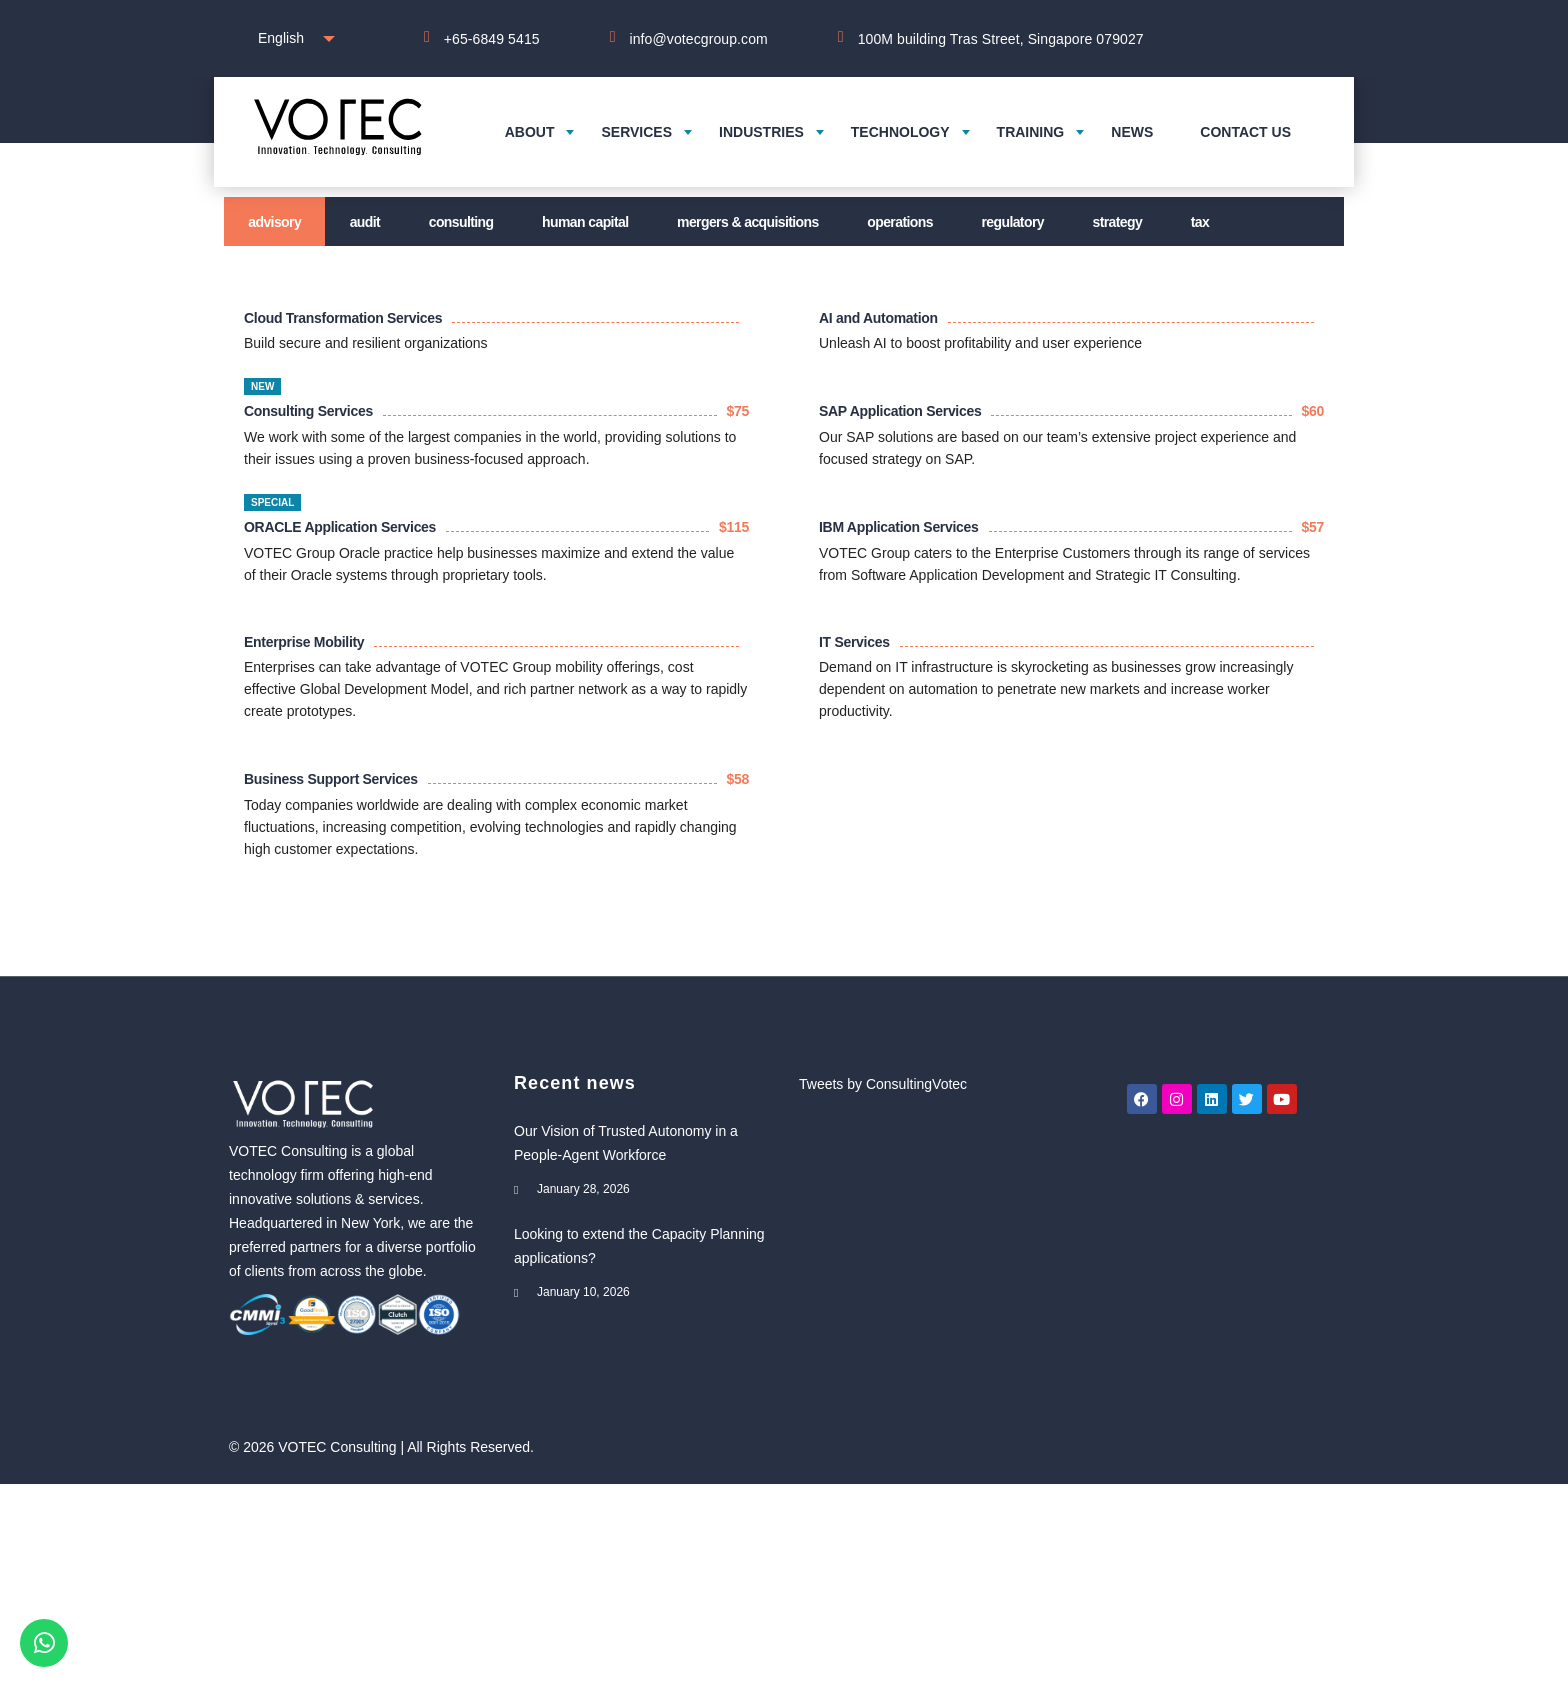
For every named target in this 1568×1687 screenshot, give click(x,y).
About (530, 132)
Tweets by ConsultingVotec (883, 1084)
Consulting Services (308, 411)
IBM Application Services (899, 527)
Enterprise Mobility (304, 642)
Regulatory (1012, 222)
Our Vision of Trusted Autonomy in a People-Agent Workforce (626, 1143)
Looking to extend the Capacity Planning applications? (639, 1246)
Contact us (1245, 132)
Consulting (461, 222)
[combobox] (291, 38)
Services (636, 132)
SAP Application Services (900, 411)
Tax (1200, 222)
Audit (365, 222)
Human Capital (585, 222)
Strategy (1118, 222)
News (1132, 132)
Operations (900, 222)
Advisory (274, 222)
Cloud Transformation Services (343, 318)
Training (1031, 132)
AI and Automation (878, 318)
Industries (761, 132)
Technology (900, 132)
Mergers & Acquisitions (748, 222)
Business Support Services (331, 779)
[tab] (274, 221)
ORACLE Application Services (340, 527)
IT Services (854, 642)
